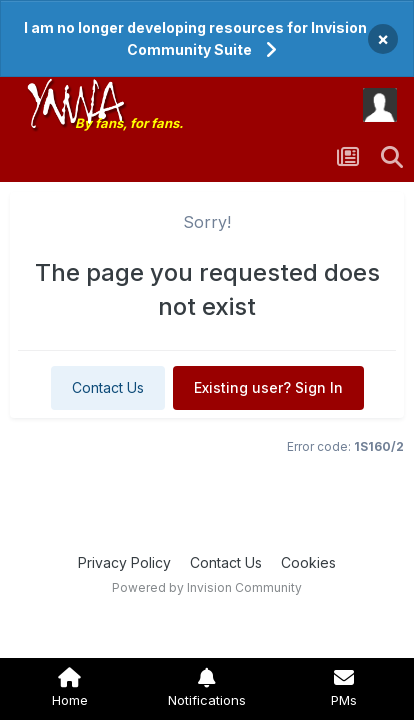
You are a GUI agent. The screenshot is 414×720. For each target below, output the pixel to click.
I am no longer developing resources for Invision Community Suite (195, 38)
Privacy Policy (124, 562)
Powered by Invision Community (207, 587)
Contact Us (108, 387)
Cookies (308, 562)
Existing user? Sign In (268, 387)
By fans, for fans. (129, 123)
